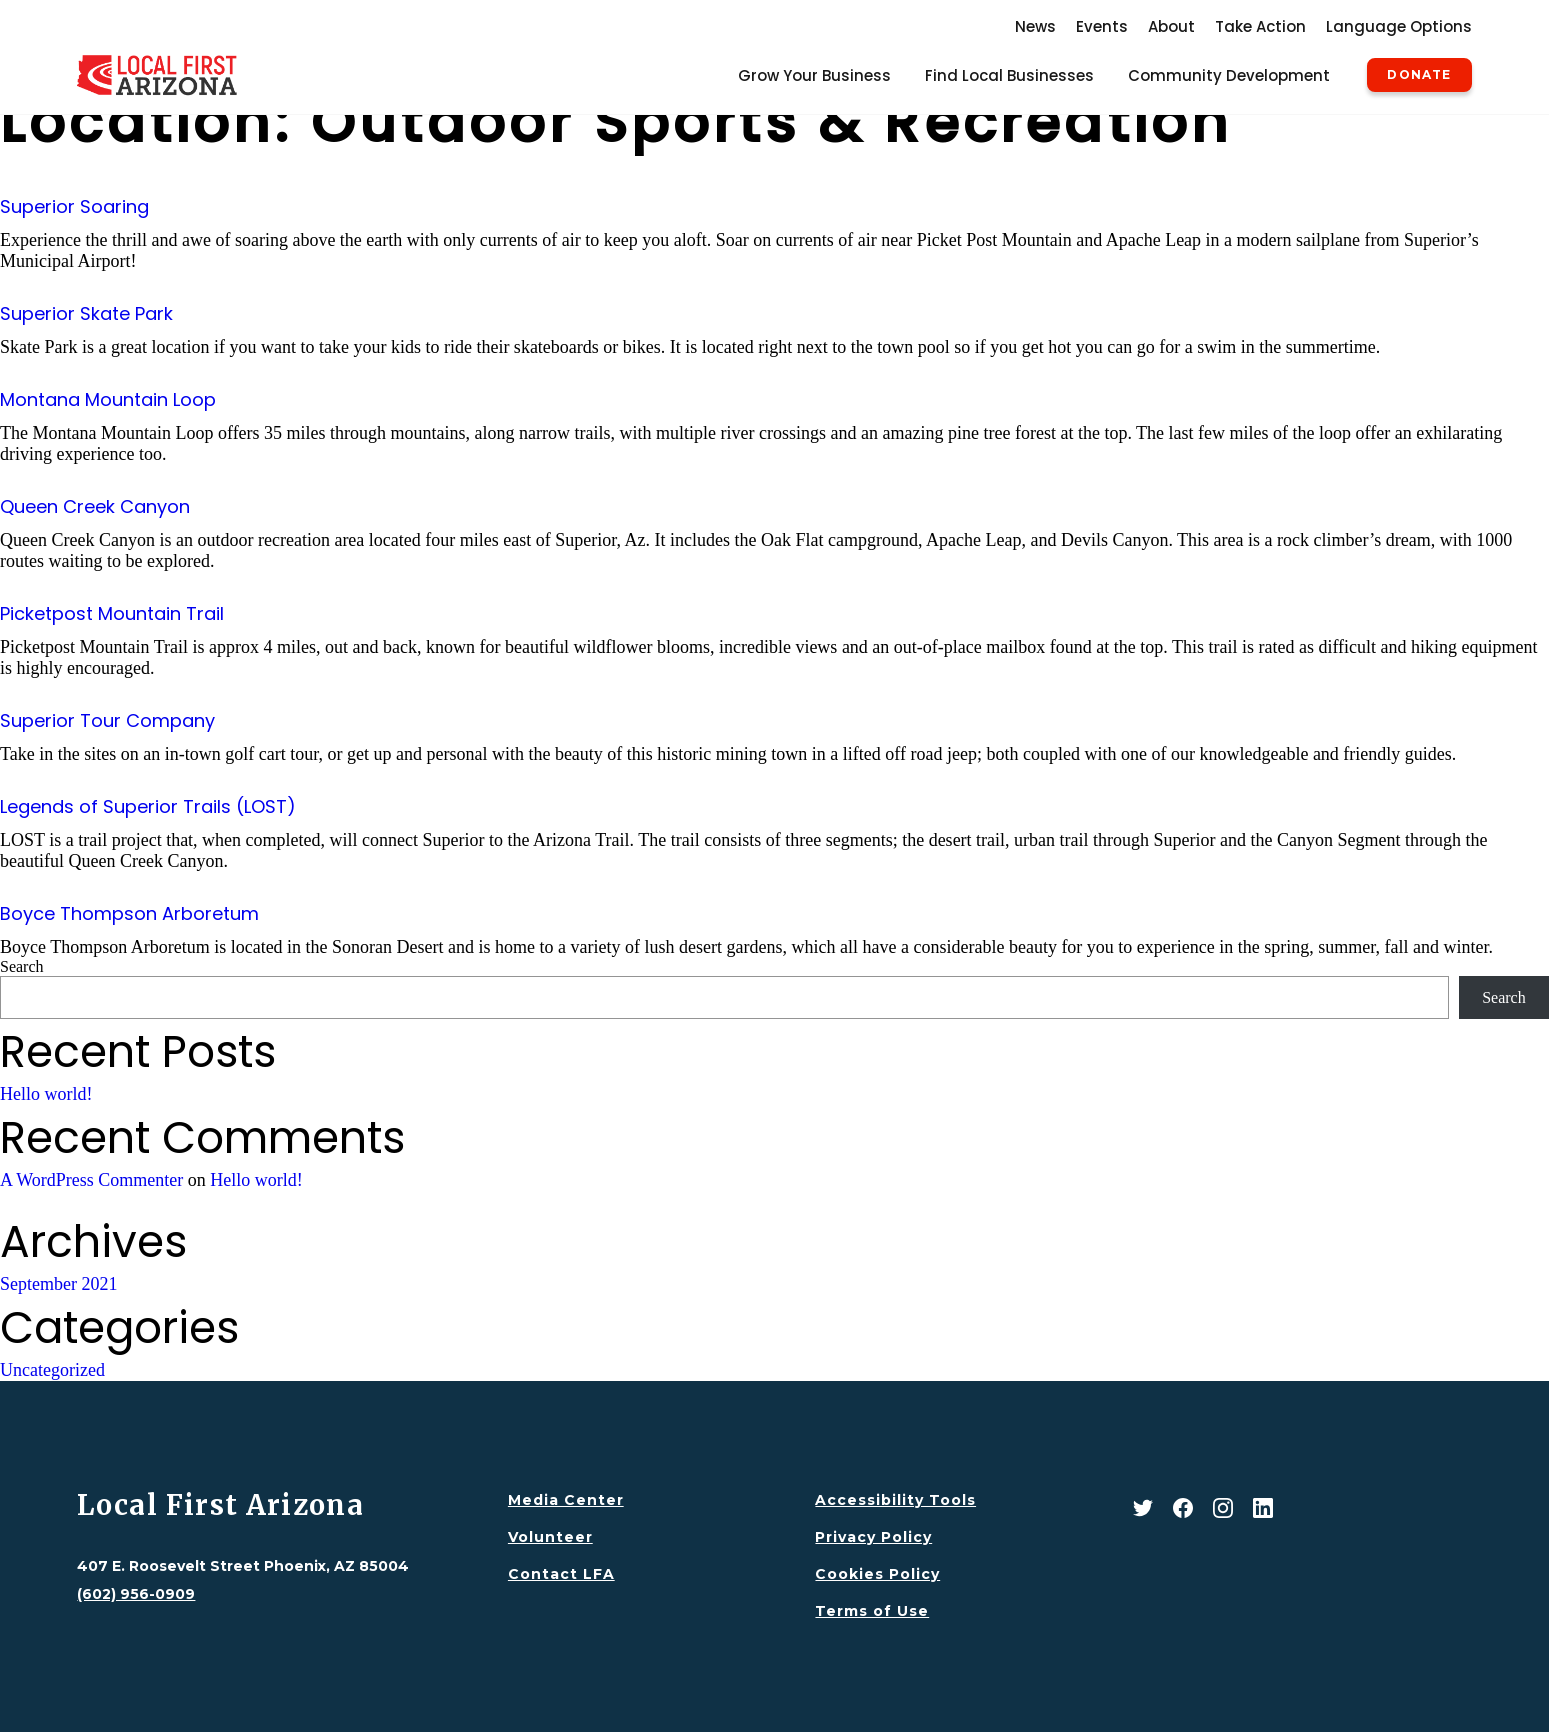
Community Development (1229, 75)
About (1171, 26)
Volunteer (550, 1537)
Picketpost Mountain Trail (112, 613)
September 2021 (58, 1284)
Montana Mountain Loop (108, 399)
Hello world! (46, 1094)
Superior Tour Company (107, 720)
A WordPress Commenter (91, 1180)
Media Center (566, 1500)
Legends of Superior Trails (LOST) (148, 806)
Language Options (1399, 26)
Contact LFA (561, 1574)
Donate (1419, 75)
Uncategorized (52, 1370)
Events (1102, 26)
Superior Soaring (74, 206)
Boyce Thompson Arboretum (129, 913)
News (1035, 26)
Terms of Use (872, 1611)
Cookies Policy (877, 1574)
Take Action (1260, 26)
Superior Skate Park (86, 313)
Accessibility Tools (895, 1500)
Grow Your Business (814, 75)
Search (22, 966)
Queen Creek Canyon (95, 506)
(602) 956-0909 (136, 1594)
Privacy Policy (873, 1537)
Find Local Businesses (1009, 75)
